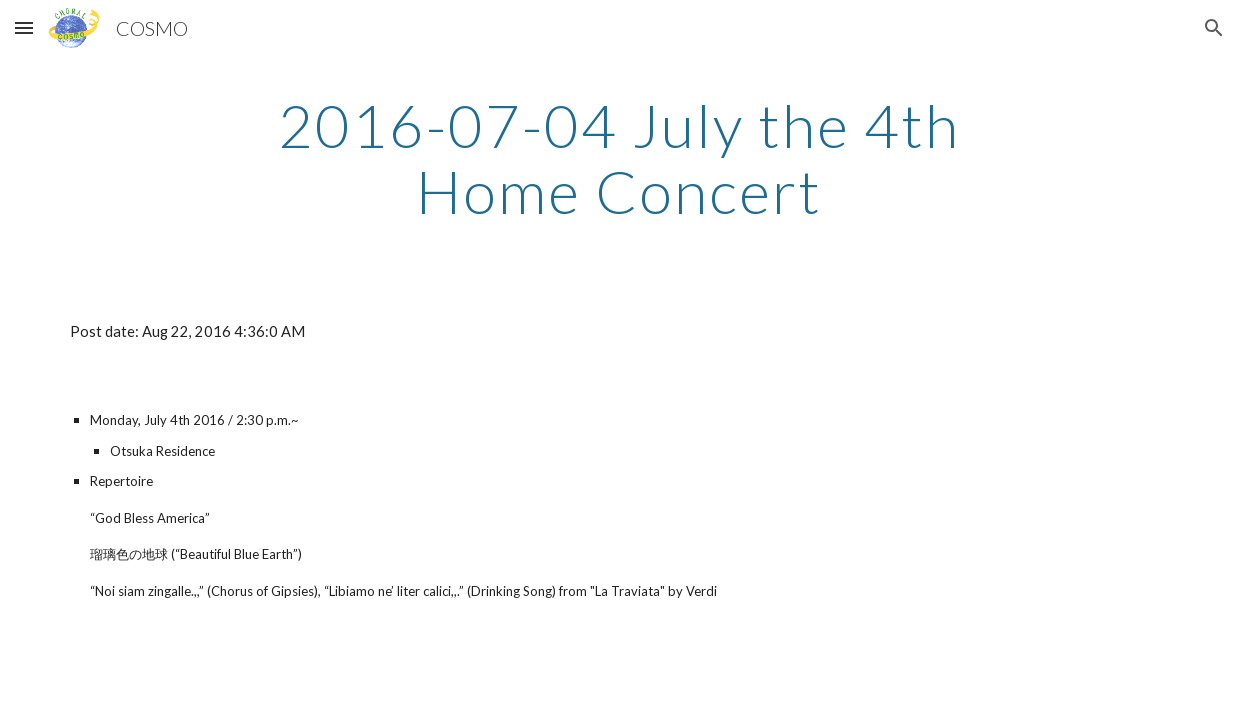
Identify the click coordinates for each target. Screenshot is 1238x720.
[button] (24, 27)
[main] (619, 158)
